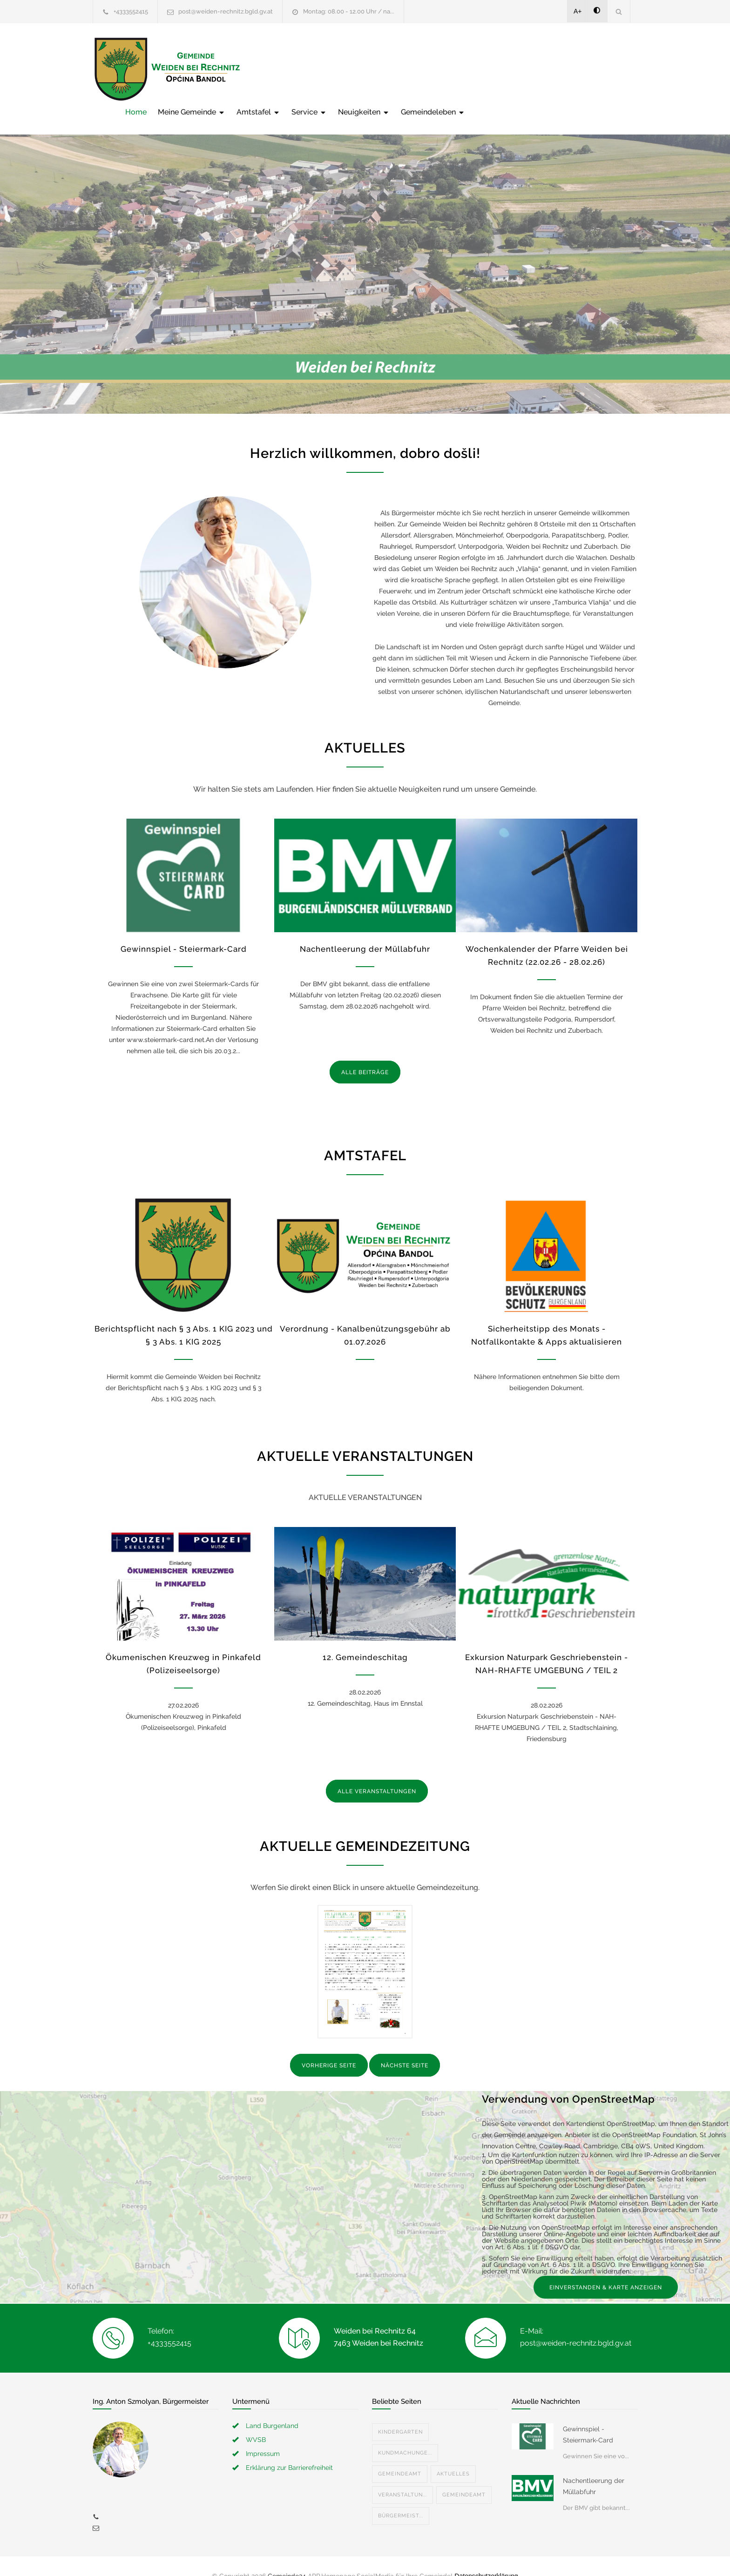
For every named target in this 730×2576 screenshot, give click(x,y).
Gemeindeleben (582, 68)
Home (285, 68)
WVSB (256, 2420)
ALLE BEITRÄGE (365, 1052)
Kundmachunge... (405, 2433)
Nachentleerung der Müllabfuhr (365, 929)
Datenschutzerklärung (486, 2556)
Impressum (263, 2434)
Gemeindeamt (399, 2454)
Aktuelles (453, 2454)
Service (458, 68)
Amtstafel (407, 68)
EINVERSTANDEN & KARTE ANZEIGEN (605, 2268)
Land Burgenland (272, 2406)
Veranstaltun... (402, 2475)
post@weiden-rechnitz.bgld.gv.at (225, 11)
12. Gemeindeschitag (365, 1637)
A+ (578, 11)
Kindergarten (400, 2412)
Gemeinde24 (287, 2556)
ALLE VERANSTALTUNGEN (377, 1772)
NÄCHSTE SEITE (404, 2046)
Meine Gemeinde (340, 68)
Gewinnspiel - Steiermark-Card (184, 929)
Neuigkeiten (513, 68)
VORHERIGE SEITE (329, 2046)
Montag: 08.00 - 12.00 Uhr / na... (348, 11)
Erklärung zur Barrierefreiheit (289, 2448)
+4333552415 (131, 11)
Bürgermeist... (400, 2496)
